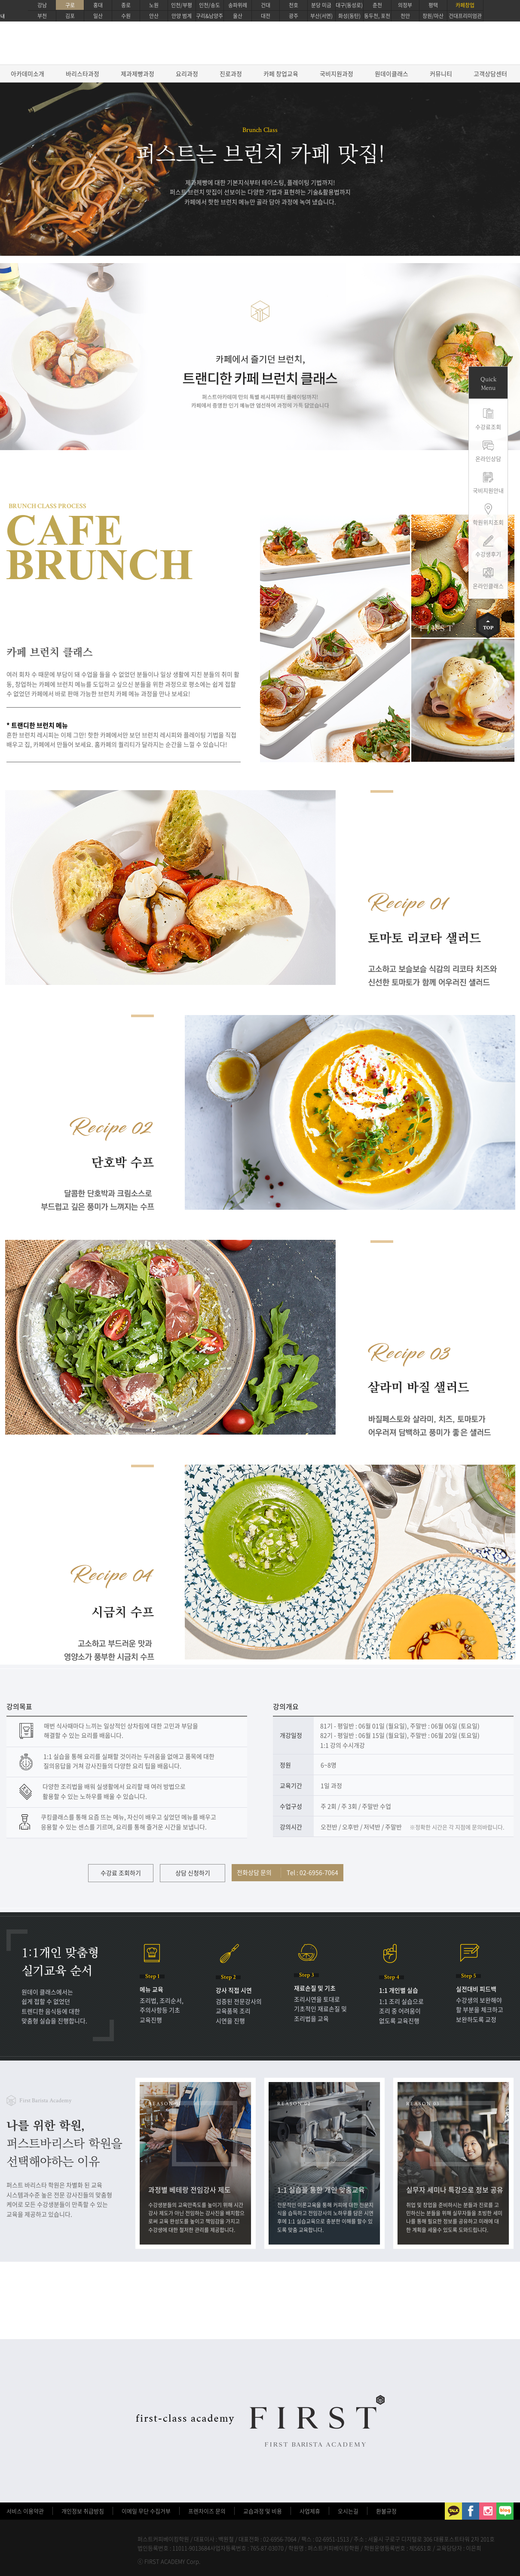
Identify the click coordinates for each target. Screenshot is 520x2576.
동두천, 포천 (377, 16)
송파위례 (237, 5)
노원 (154, 5)
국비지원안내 (488, 490)
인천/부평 (181, 5)
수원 (126, 16)
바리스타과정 (82, 73)
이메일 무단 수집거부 (146, 2511)
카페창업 (465, 5)
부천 (42, 16)
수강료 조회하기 (121, 1872)
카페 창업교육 (280, 73)
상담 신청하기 (192, 1872)
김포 (70, 16)
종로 (126, 5)
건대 (265, 5)
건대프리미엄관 (465, 16)
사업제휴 (310, 2511)
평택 (433, 5)
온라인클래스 (488, 586)
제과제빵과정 (137, 73)
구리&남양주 (209, 16)
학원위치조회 (488, 522)
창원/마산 (433, 16)
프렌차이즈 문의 (207, 2511)
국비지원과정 (336, 73)
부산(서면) (321, 16)
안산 (154, 16)
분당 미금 (321, 5)
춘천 (377, 5)
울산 (237, 16)
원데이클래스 (391, 73)
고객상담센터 (490, 73)
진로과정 (231, 73)
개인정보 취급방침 (82, 2511)
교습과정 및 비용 (262, 2511)
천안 (405, 16)
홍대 (98, 5)
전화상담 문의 (287, 1872)
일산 (98, 16)
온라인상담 (488, 458)
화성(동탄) (349, 16)
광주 (293, 16)
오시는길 (348, 2511)
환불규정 (386, 2511)
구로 (70, 5)
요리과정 (187, 73)
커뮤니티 (441, 73)
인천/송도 (209, 5)
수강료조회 (488, 427)
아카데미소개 (27, 73)
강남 (42, 5)
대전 (265, 16)
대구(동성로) (349, 5)
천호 (293, 5)
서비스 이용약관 (25, 2511)
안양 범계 (181, 16)
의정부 (405, 5)
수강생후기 (488, 554)
